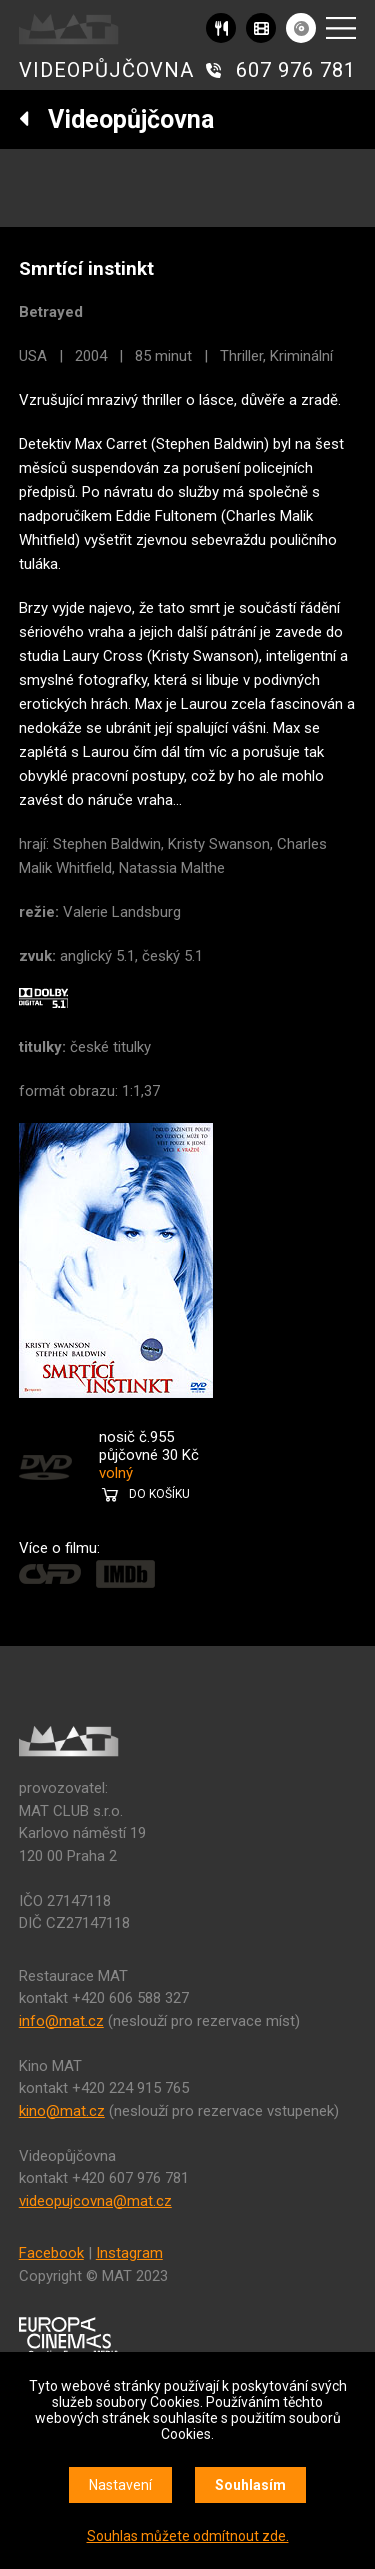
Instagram (129, 2253)
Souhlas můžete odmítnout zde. (188, 2536)
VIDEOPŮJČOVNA (106, 70)
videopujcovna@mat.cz (95, 2201)
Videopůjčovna (116, 119)
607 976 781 (296, 70)
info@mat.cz (61, 2021)
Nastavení (120, 2485)
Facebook (51, 2253)
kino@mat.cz (62, 2111)
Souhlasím (250, 2485)
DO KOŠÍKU (159, 1494)
